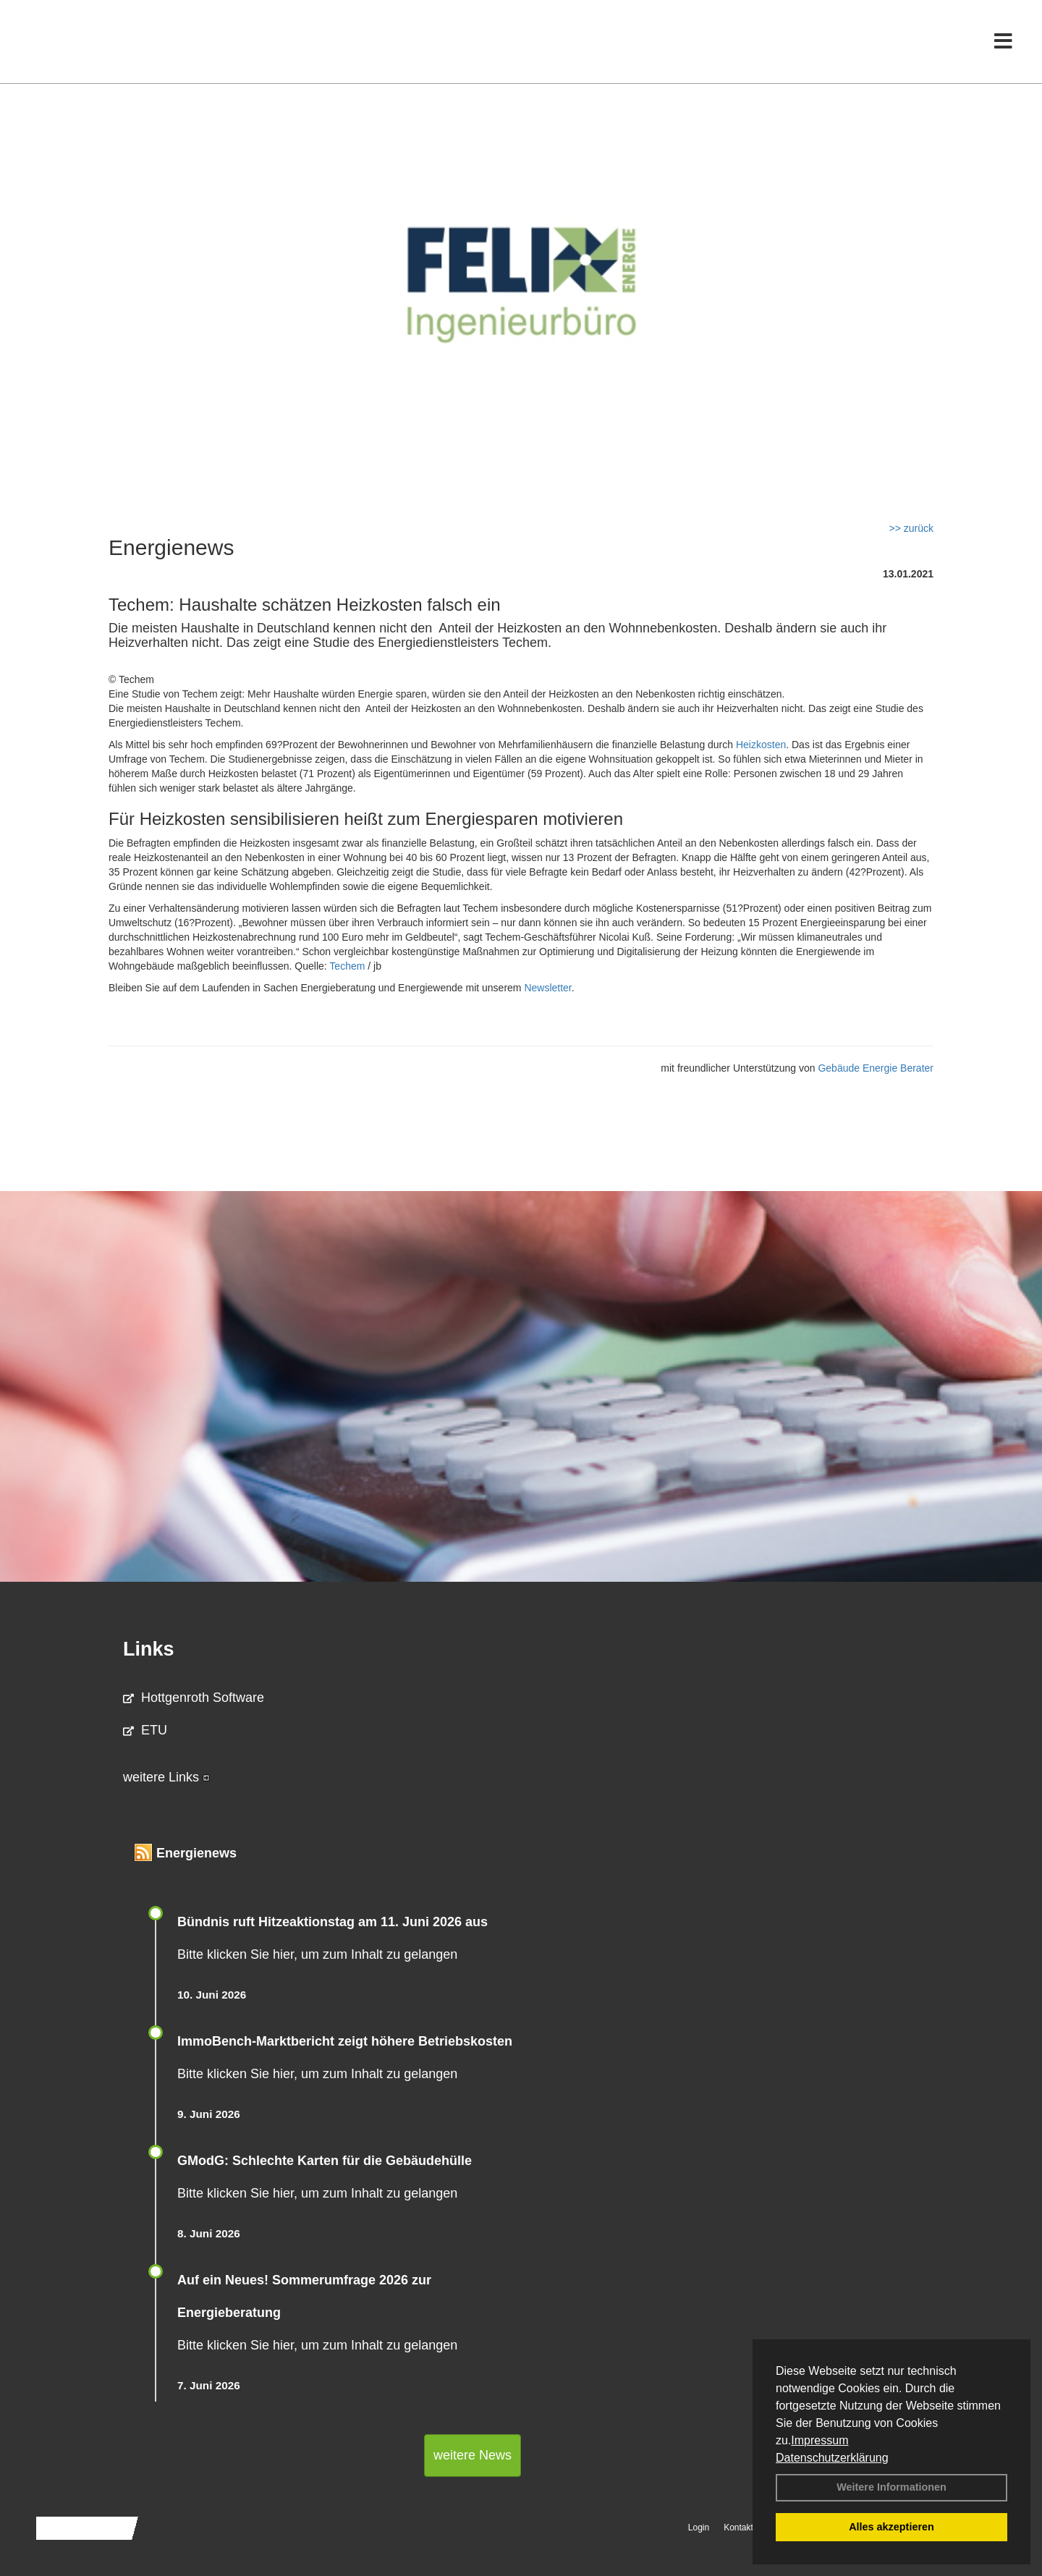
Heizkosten (761, 744)
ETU (145, 1730)
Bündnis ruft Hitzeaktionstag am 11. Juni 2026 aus (332, 1922)
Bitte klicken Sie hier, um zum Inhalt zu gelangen (317, 1954)
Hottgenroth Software (193, 1697)
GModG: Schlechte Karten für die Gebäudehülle (324, 2160)
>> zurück (911, 528)
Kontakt (738, 2527)
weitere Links (166, 1777)
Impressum (819, 2440)
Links (148, 1649)
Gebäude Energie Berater (875, 1068)
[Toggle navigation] (1003, 41)
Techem (347, 966)
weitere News (472, 2455)
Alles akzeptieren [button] (891, 2527)
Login (698, 2527)
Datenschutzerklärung (832, 2458)
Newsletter (547, 987)
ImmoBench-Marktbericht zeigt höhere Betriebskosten (344, 2041)
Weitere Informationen (891, 2487)
